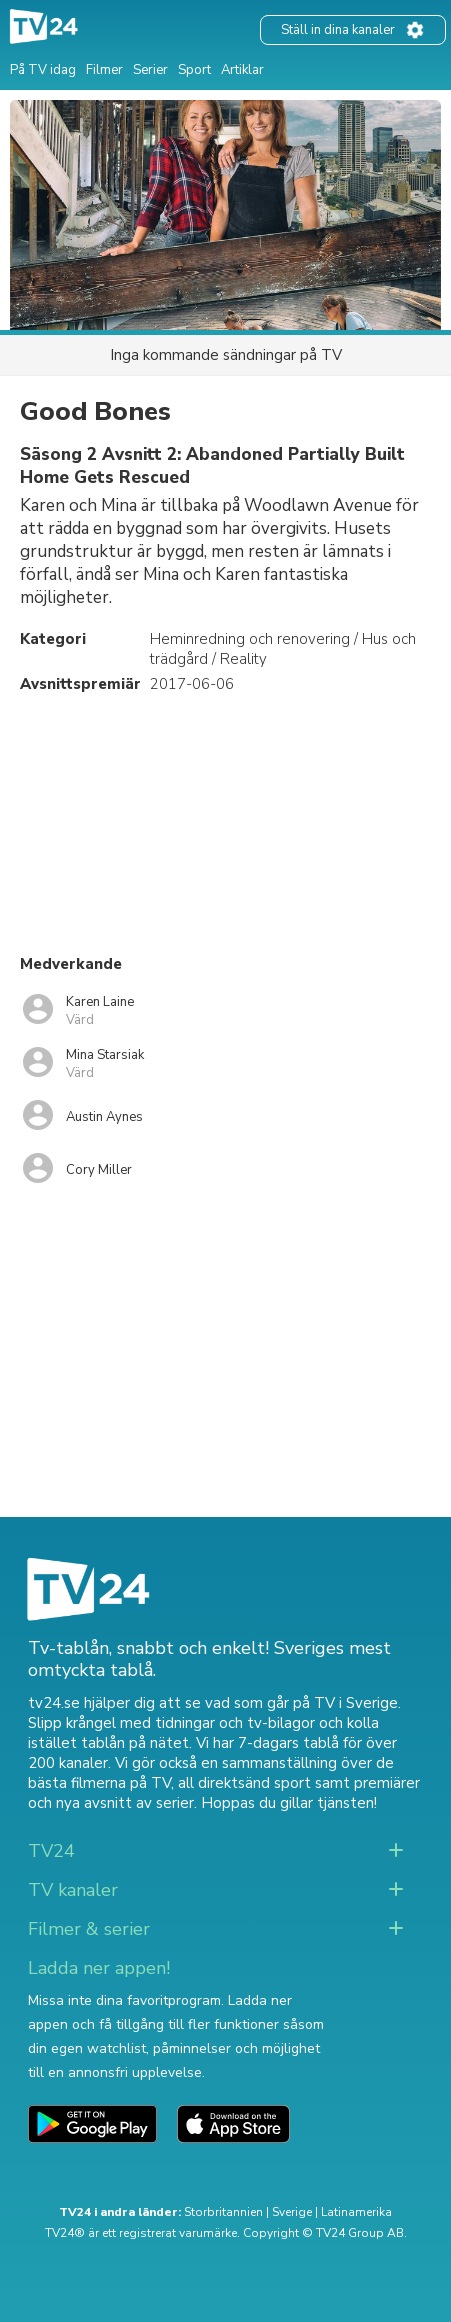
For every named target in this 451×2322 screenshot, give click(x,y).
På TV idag (43, 70)
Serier (150, 70)
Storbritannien (223, 2212)
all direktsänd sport (244, 1783)
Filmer (104, 70)
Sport (194, 70)
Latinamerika (356, 2212)
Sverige (292, 2212)
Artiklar (242, 70)
